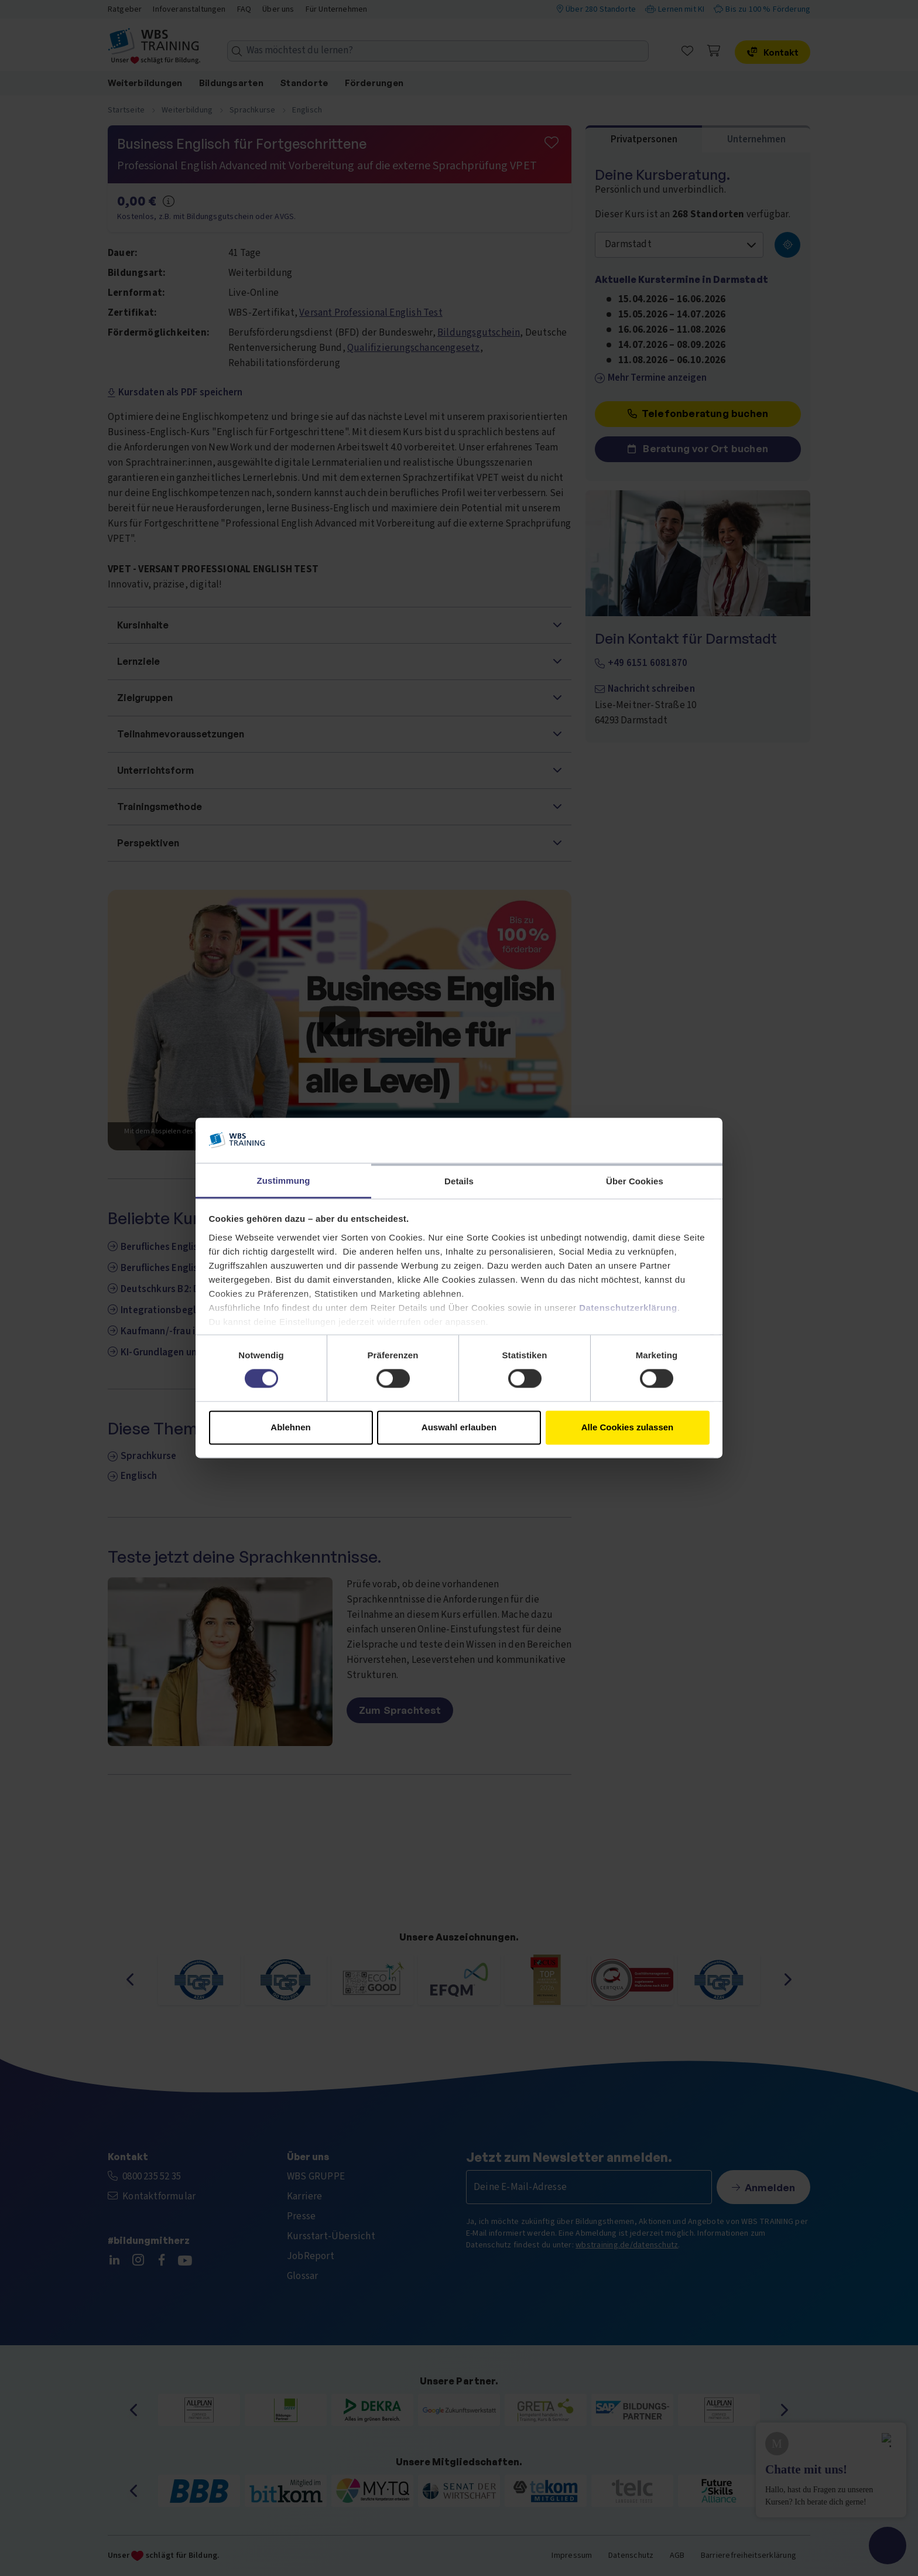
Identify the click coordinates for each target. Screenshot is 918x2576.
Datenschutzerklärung (628, 1308)
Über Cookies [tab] (634, 1181)
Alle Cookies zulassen (627, 1427)
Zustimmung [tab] (283, 1180)
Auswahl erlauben (459, 1427)
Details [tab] (459, 1181)
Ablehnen (290, 1427)
